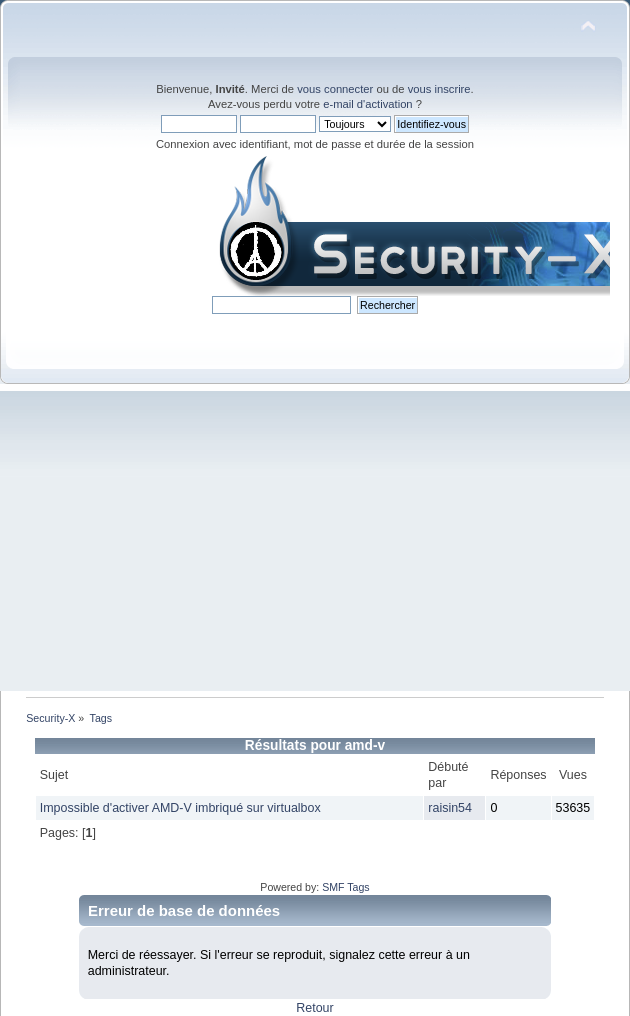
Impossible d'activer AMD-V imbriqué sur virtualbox (180, 808)
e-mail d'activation (367, 104)
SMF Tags (346, 887)
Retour (314, 1008)
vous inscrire (439, 89)
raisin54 (450, 808)
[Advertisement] (315, 541)
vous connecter (335, 89)
